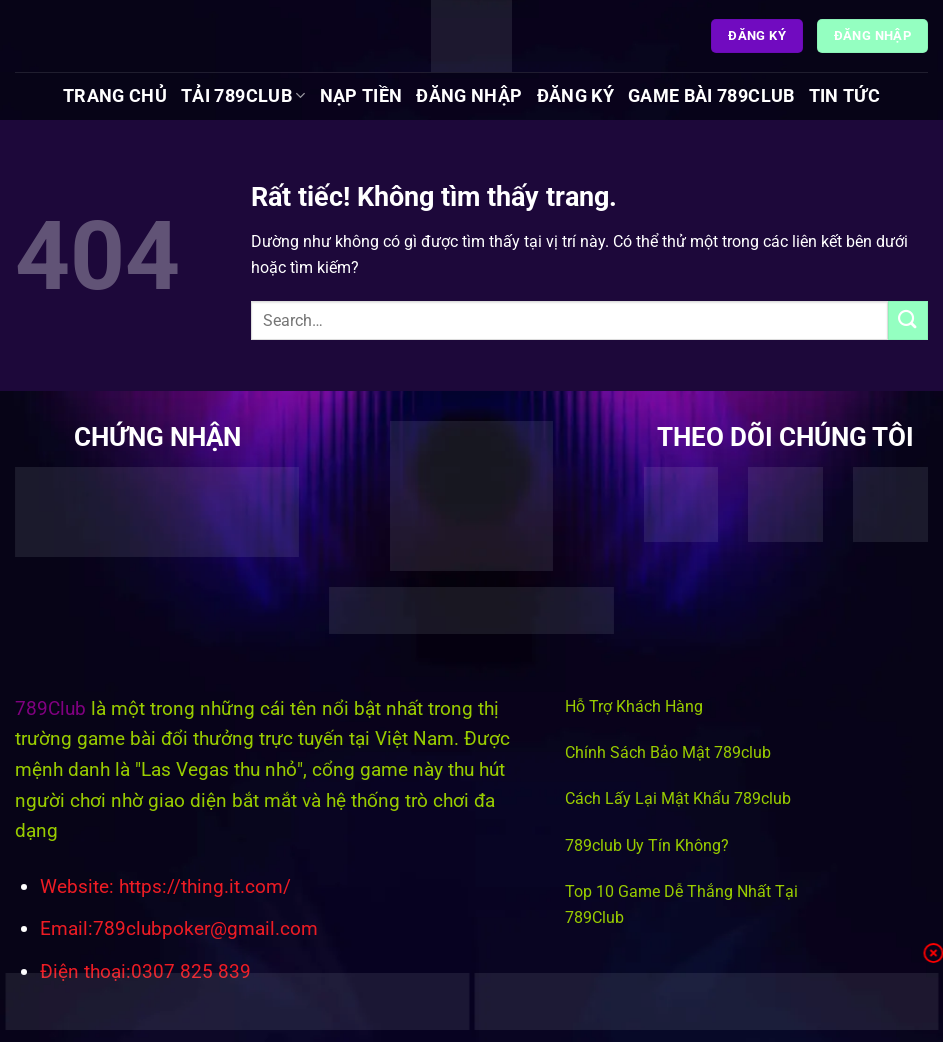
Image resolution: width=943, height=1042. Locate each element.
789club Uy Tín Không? (647, 845)
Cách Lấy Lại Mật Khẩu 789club (678, 798)
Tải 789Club (243, 96)
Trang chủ (115, 96)
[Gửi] (908, 320)
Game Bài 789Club (711, 96)
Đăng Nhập (469, 96)
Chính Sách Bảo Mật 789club (668, 752)
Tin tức (844, 96)
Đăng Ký (575, 96)
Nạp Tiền (361, 96)
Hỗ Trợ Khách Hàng (634, 706)
